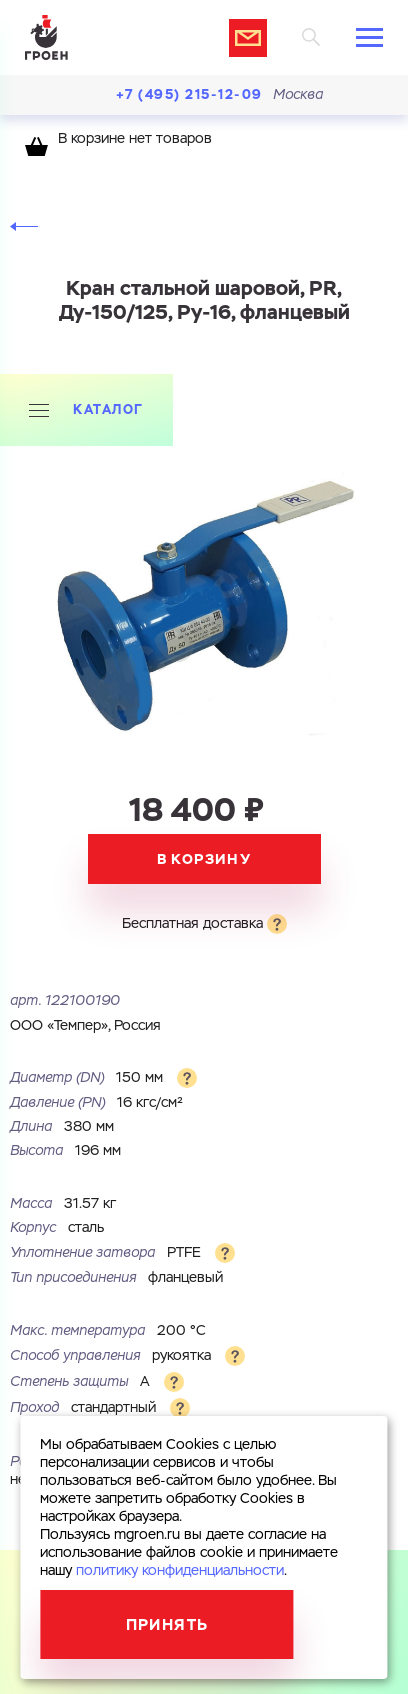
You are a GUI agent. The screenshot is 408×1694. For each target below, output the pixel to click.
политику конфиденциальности (180, 1571)
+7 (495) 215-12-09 (189, 94)
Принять (167, 1624)
